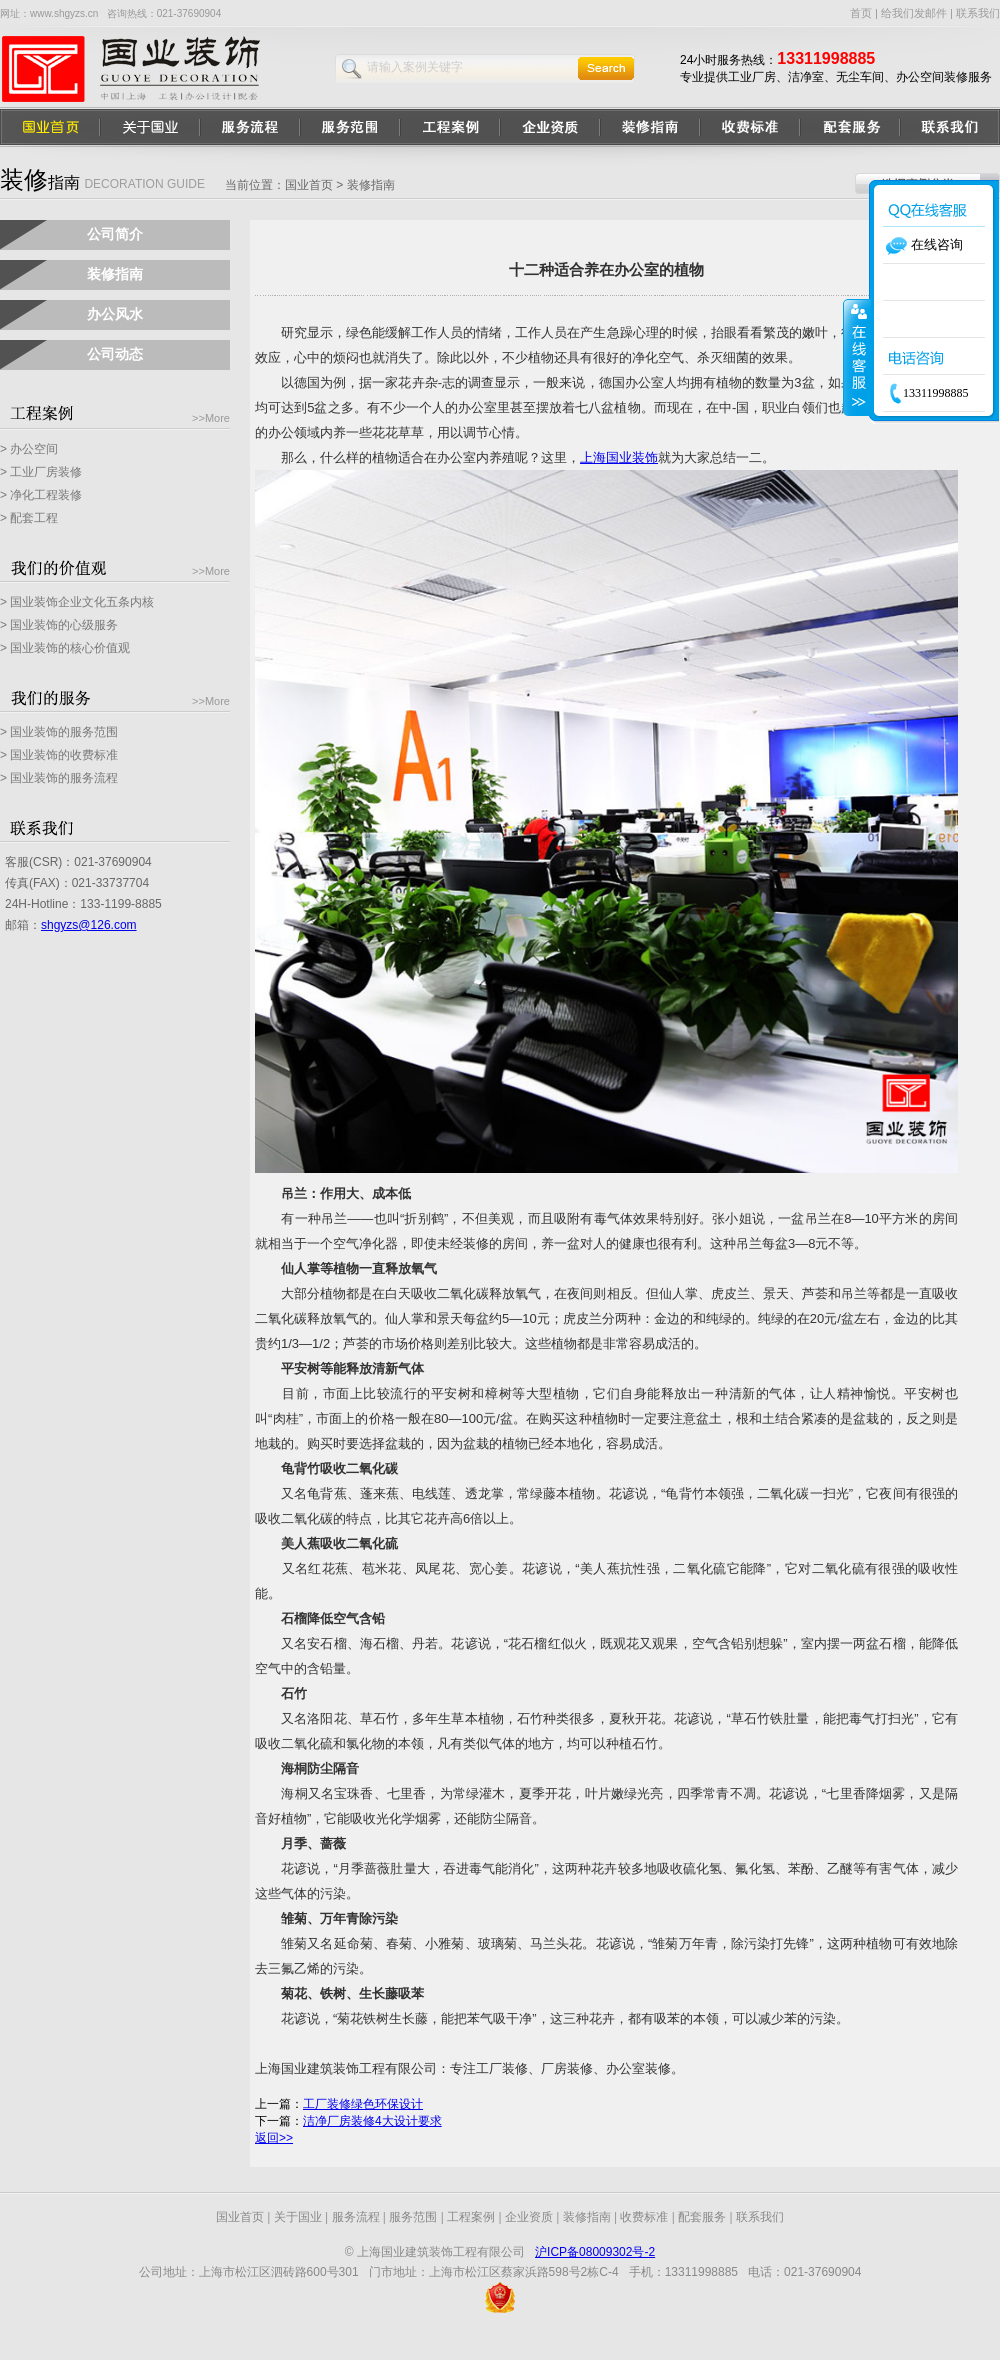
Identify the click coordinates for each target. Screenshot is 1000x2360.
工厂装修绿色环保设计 (363, 2104)
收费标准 (644, 2217)
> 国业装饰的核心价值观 (65, 648)
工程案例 (471, 2217)
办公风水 (115, 314)
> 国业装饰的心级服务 (59, 625)
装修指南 (115, 274)
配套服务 (702, 2217)
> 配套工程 (29, 518)
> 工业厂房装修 (41, 472)
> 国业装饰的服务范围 (59, 732)
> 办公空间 (29, 449)
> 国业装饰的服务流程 (59, 778)
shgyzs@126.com (89, 925)
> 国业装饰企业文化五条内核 (77, 602)
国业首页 (309, 185)
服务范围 (413, 2217)
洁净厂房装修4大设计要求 (372, 2121)
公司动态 (115, 354)
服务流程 (356, 2217)
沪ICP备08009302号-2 (595, 2252)
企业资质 (529, 2217)
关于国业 (298, 2217)
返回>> (274, 2138)
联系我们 (978, 13)
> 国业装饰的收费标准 (59, 755)
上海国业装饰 (619, 457)
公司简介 (115, 234)
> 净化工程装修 (41, 495)
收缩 (857, 357)
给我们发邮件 (914, 13)
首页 (861, 13)
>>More (211, 418)
